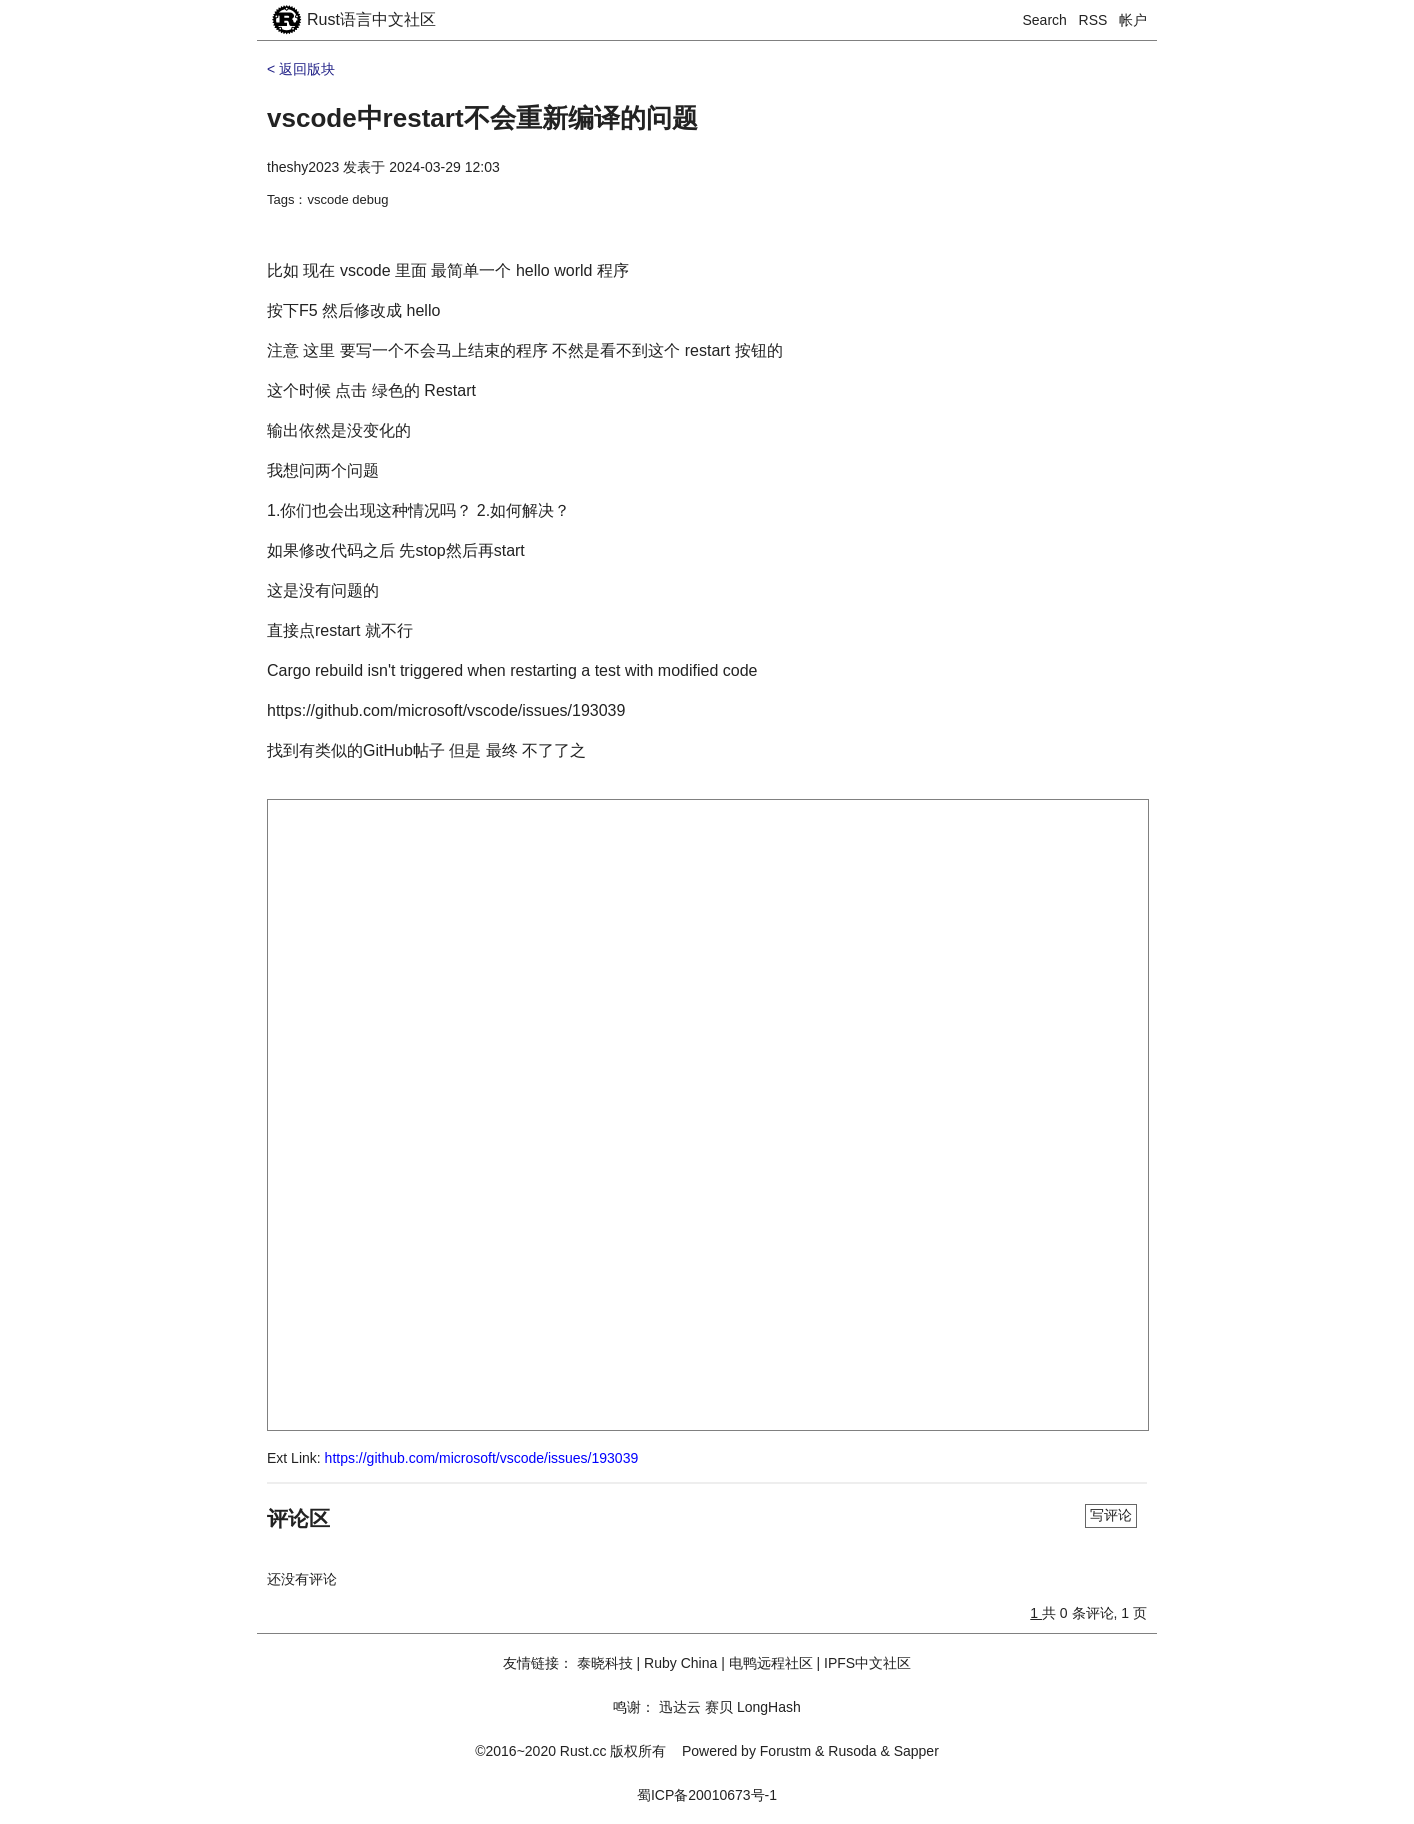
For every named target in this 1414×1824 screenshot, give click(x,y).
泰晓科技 (605, 1663)
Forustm (785, 1751)
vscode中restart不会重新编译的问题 (482, 118)
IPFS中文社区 (867, 1663)
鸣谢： (634, 1707)
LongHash (769, 1707)
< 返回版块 (301, 69)
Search (1045, 20)
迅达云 (680, 1707)
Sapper (916, 1751)
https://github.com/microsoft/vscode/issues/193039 (482, 1458)
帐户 (1133, 20)
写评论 (1111, 1515)
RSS (1093, 20)
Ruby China (680, 1663)
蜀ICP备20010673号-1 (707, 1795)
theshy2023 (303, 167)
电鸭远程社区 (771, 1663)
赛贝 (719, 1707)
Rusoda (852, 1751)
